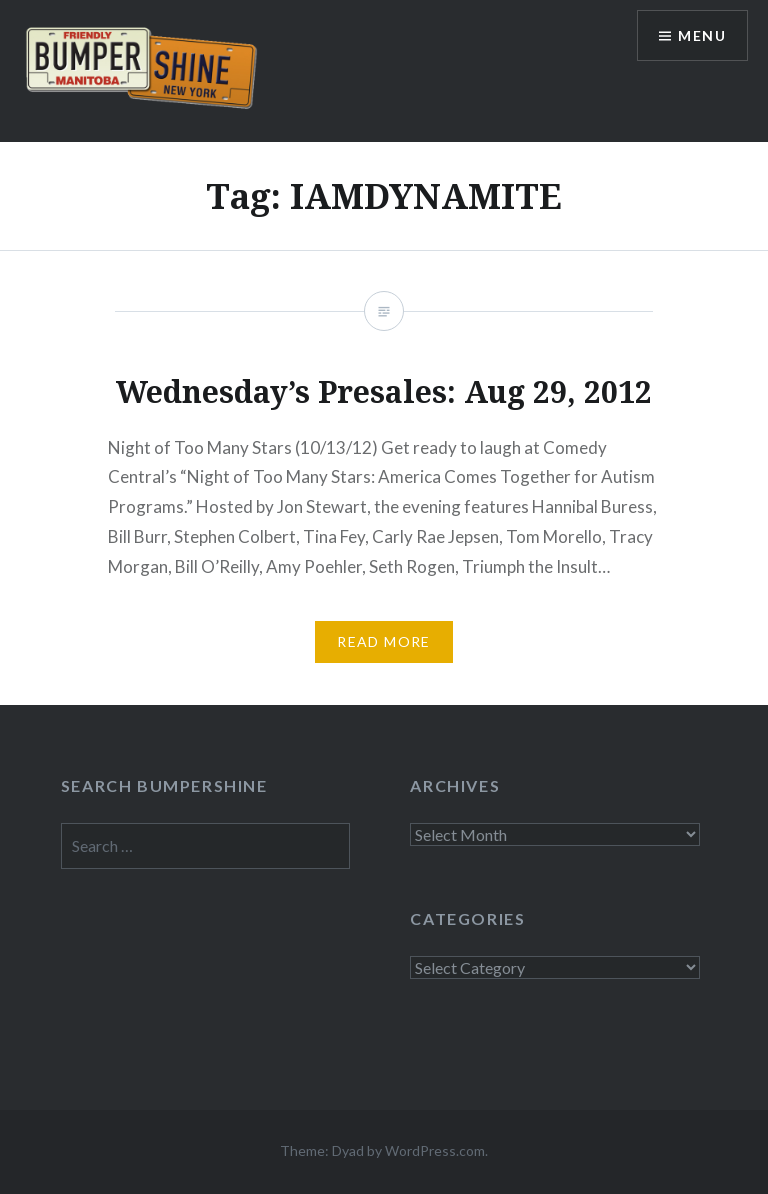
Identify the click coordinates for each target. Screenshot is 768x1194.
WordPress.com (435, 1150)
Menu (702, 35)
